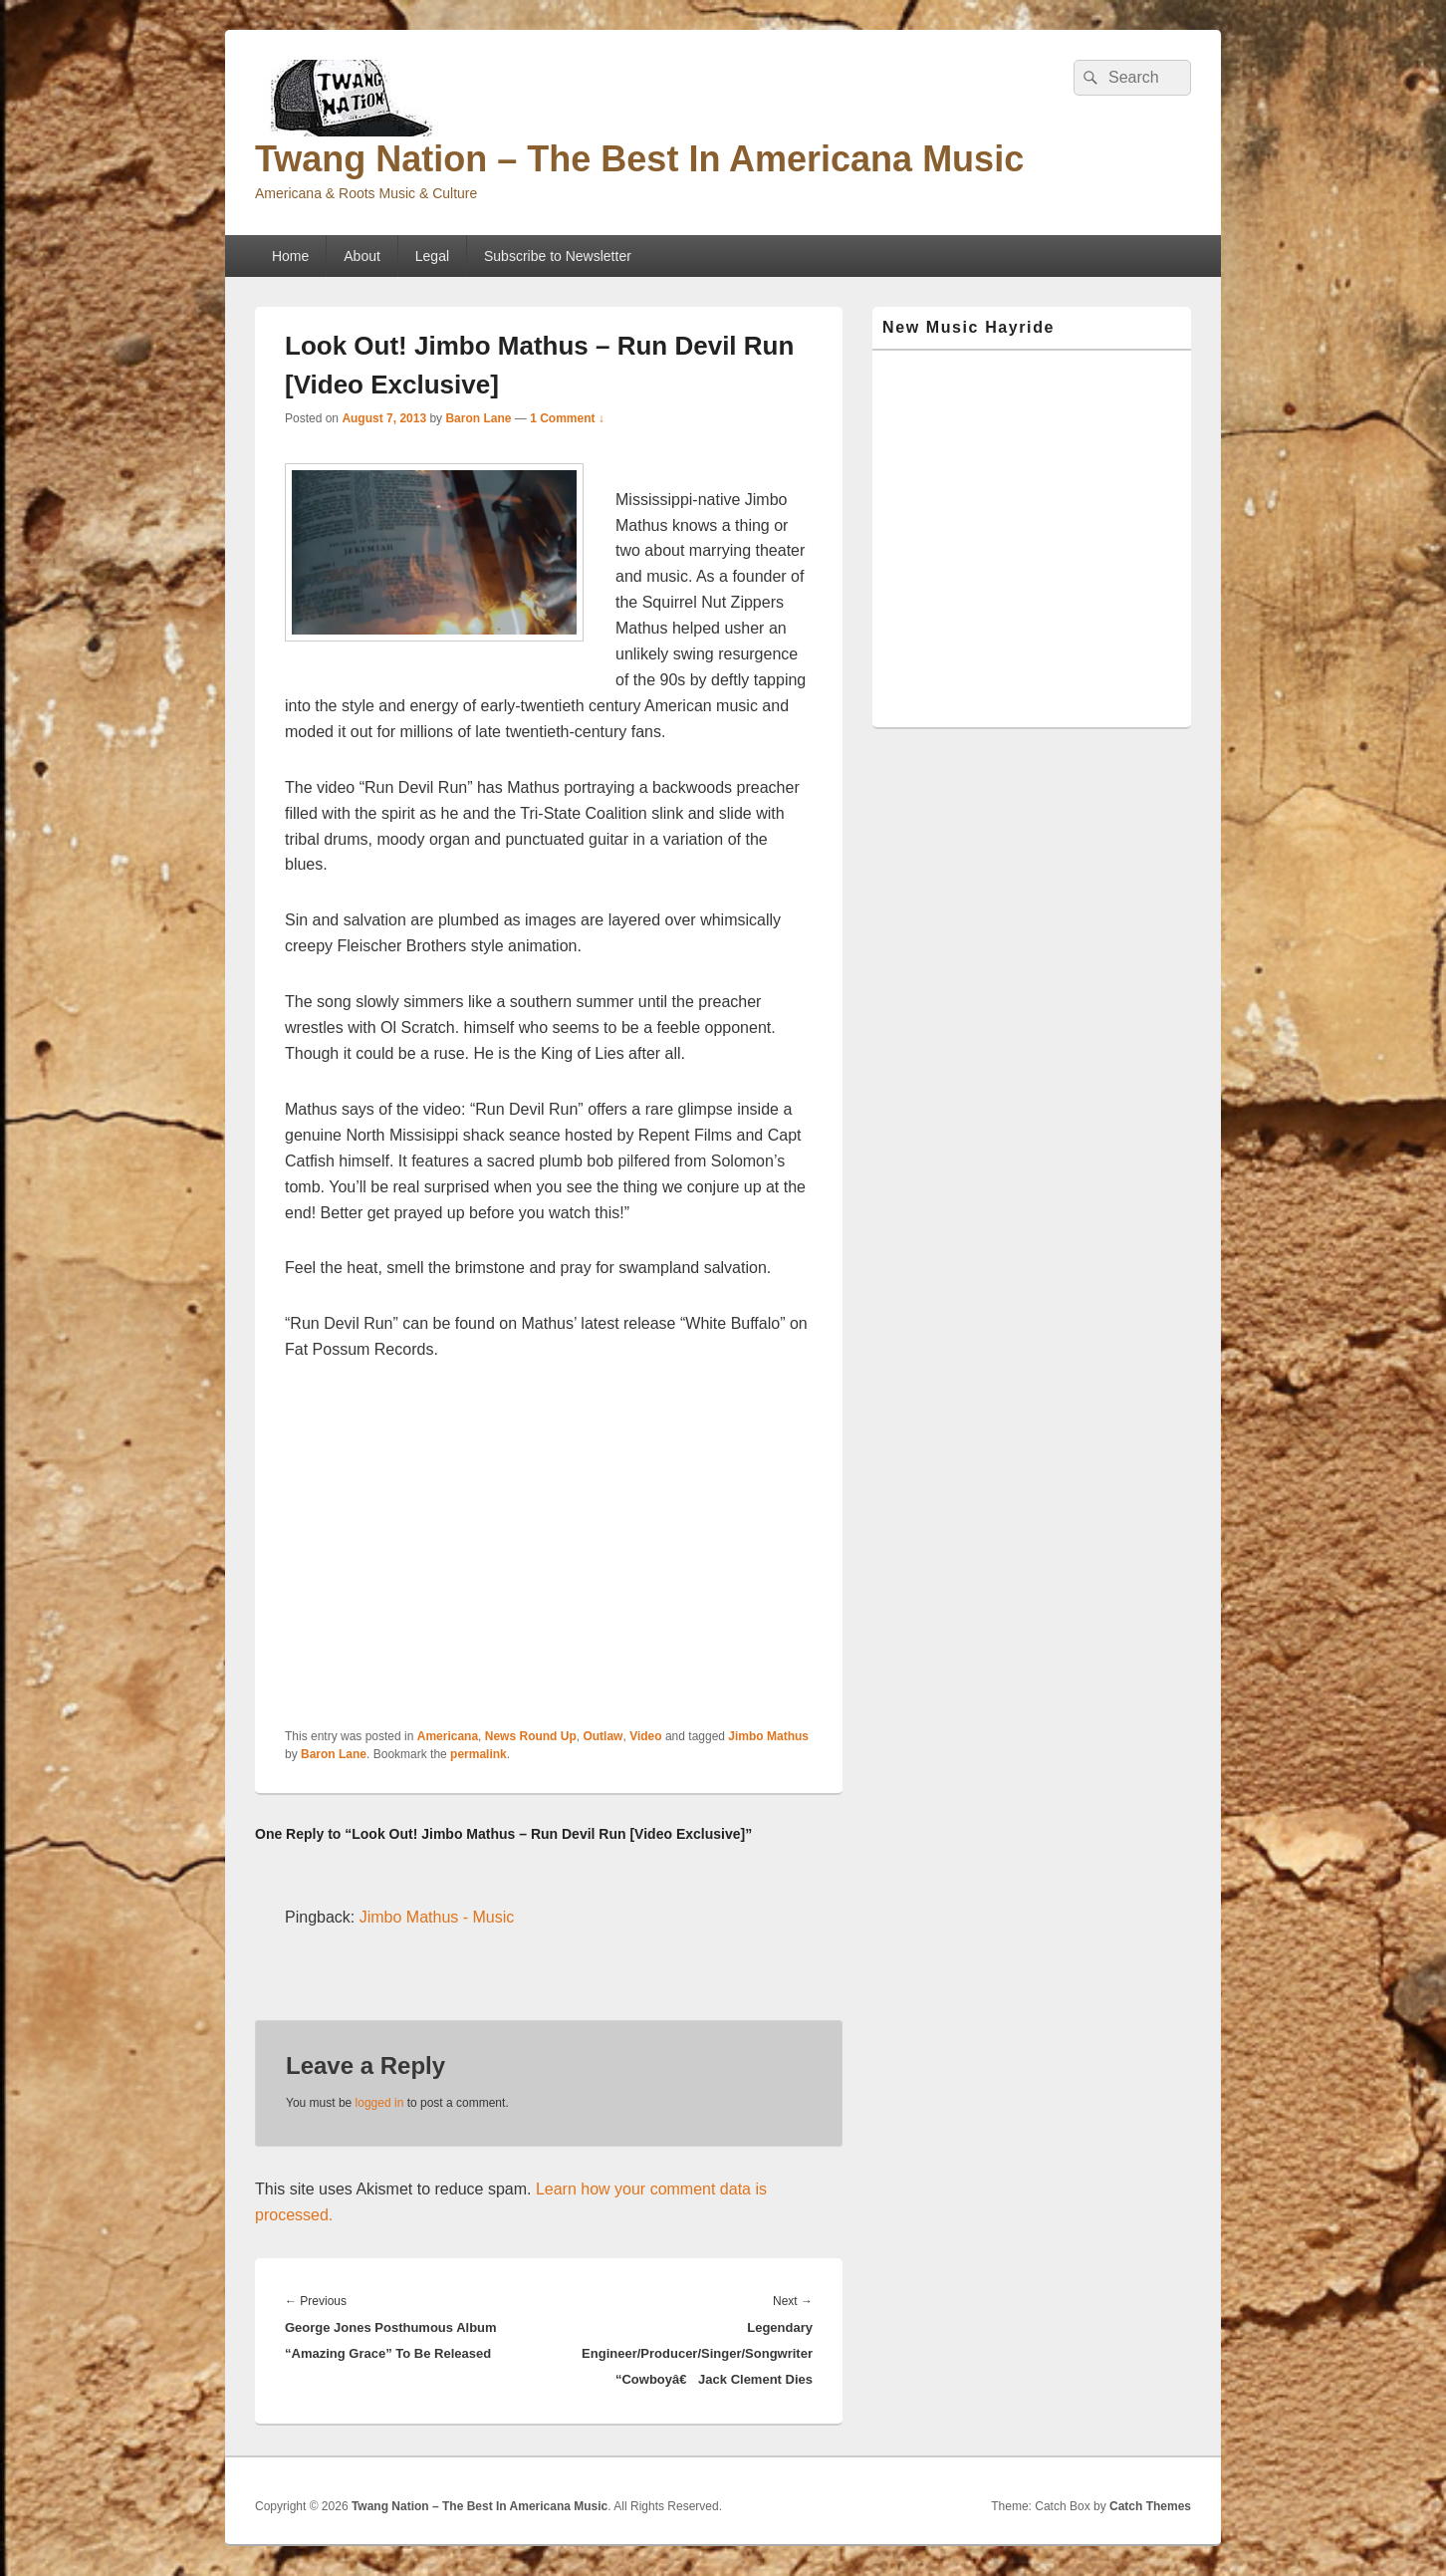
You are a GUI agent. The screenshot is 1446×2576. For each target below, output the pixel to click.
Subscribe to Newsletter (557, 256)
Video (645, 1736)
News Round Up (531, 1736)
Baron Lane (478, 418)
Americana (447, 1736)
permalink (478, 1754)
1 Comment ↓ (567, 418)
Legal (432, 256)
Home (290, 256)
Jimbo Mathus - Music (437, 1917)
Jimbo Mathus (768, 1736)
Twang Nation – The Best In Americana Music (639, 158)
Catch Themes (1150, 2506)
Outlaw (602, 1736)
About (362, 256)
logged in (380, 2103)
